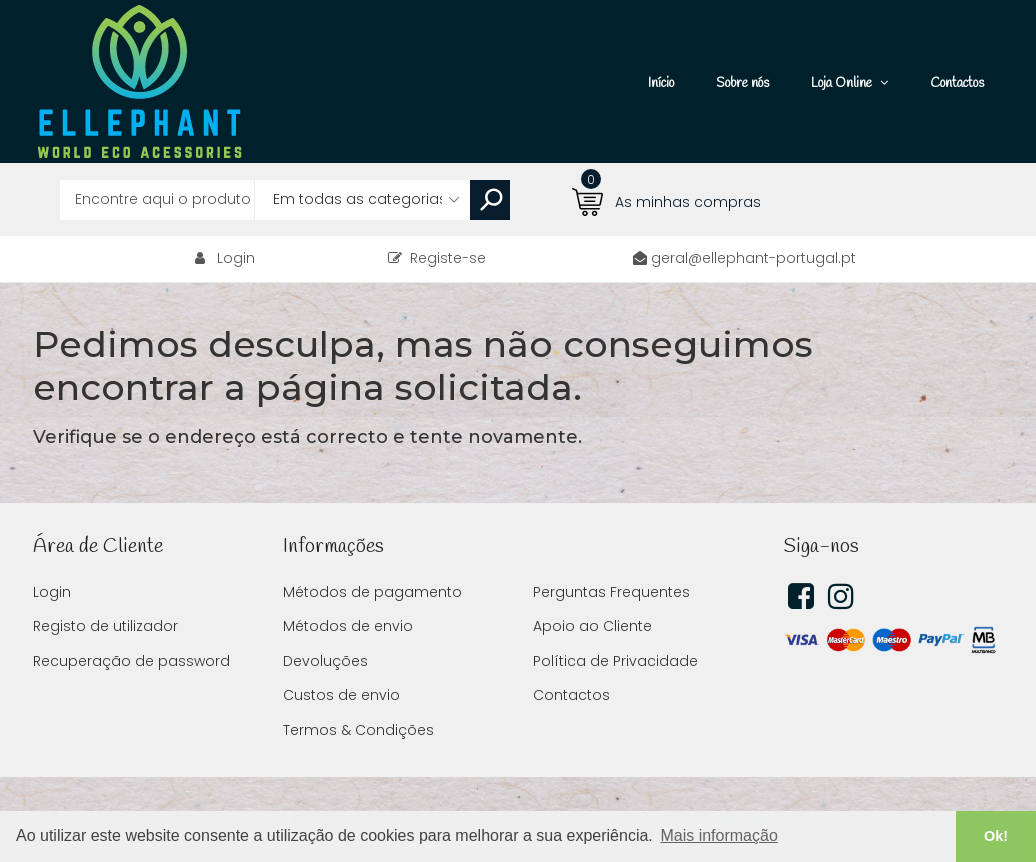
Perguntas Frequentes (611, 592)
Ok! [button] (996, 836)
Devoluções (325, 661)
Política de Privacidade (615, 661)
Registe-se (437, 258)
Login (236, 258)
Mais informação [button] (718, 835)
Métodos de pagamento (372, 592)
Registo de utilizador (105, 626)
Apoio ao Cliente (592, 626)
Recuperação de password (131, 661)
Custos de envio (341, 695)
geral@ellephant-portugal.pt (753, 258)
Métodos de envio (348, 626)
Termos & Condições (358, 730)
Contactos (571, 695)
